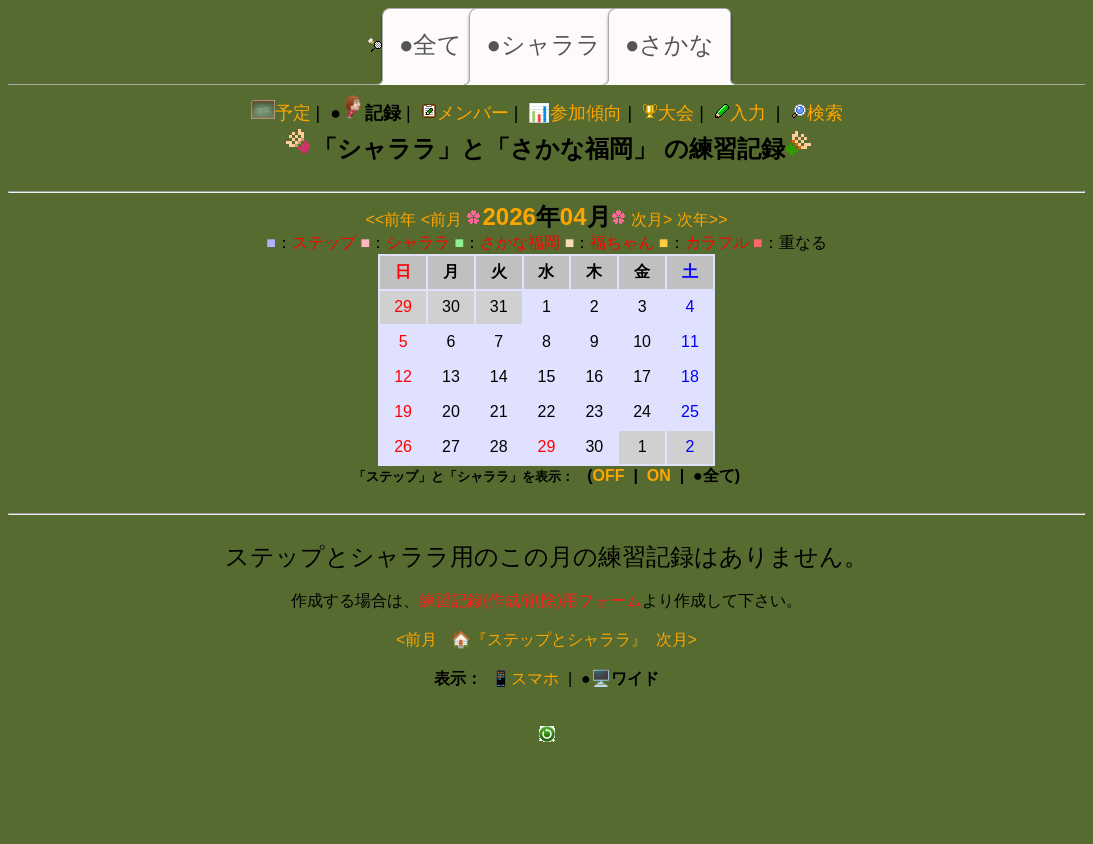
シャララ (418, 242)
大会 (668, 113)
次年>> (702, 219)
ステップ (324, 242)
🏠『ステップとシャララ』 (546, 639)
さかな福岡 (520, 242)
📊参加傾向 (575, 113)
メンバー (465, 113)
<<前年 (391, 219)
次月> (651, 219)
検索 (817, 113)
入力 (740, 113)
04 (573, 216)
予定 (281, 113)
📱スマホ (525, 678)
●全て (431, 44)
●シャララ (543, 44)
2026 (508, 216)
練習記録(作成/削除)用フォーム (530, 600)
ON (659, 475)
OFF (609, 475)
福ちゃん (622, 242)
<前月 (441, 219)
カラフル (717, 242)
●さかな (670, 44)
